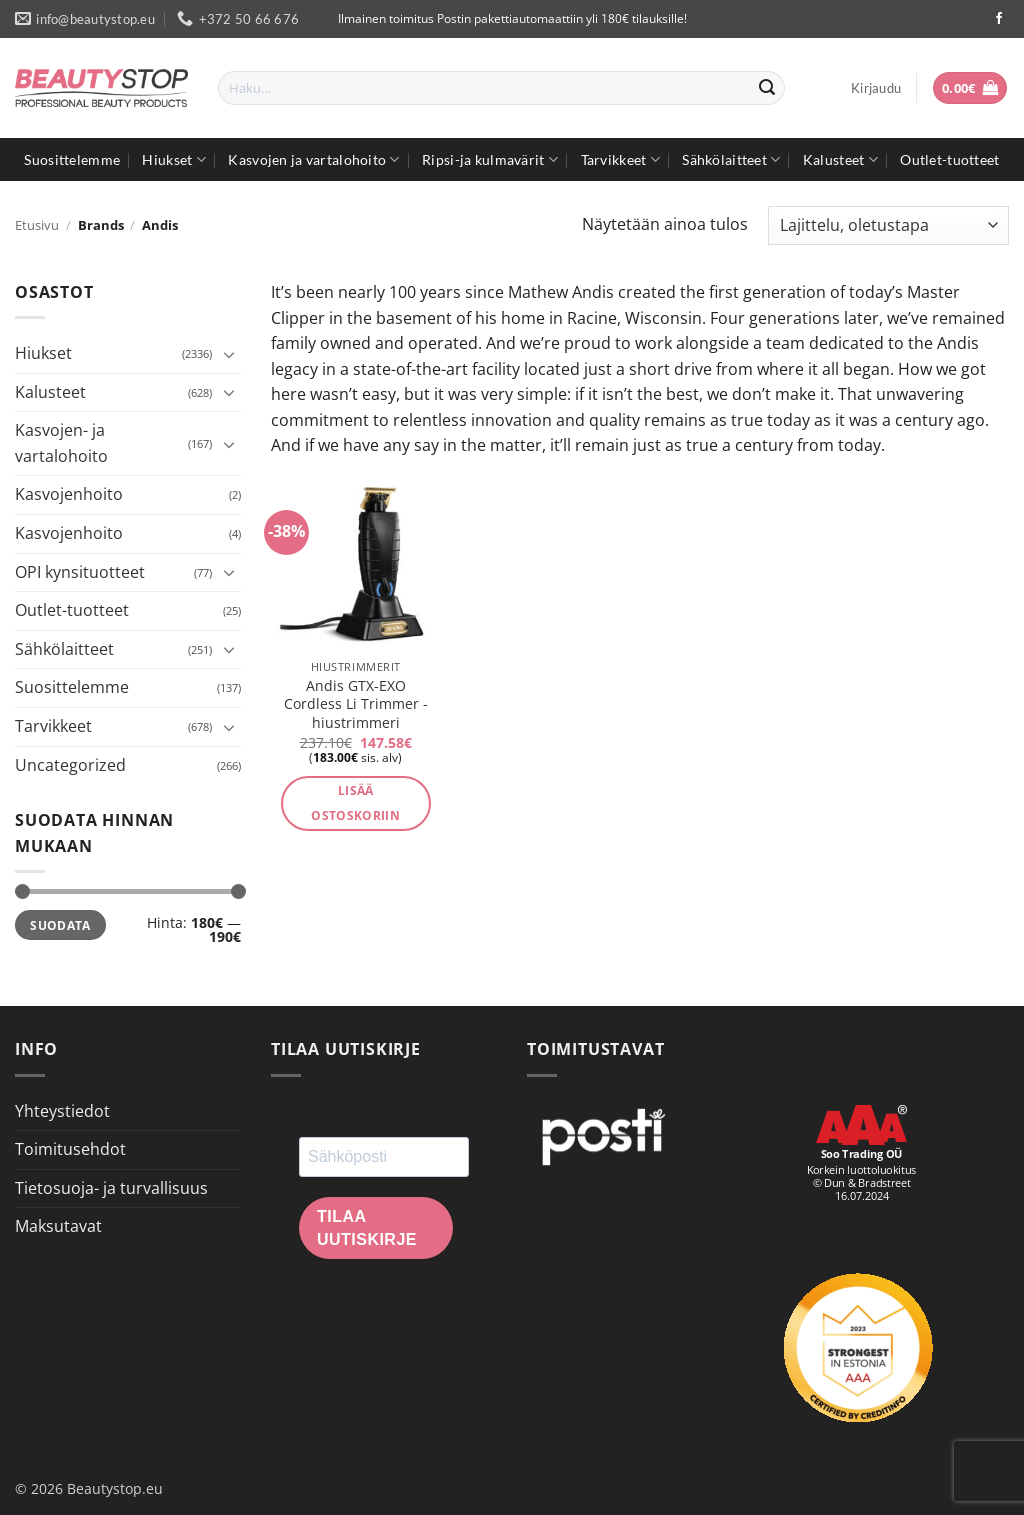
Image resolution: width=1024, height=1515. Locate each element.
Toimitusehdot (70, 1149)
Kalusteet (840, 159)
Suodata (60, 925)
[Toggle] (229, 354)
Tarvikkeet (620, 159)
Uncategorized (70, 765)
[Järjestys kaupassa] (888, 225)
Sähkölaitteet (731, 159)
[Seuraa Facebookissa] (999, 19)
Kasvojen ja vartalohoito (313, 159)
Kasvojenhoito (69, 494)
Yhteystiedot (62, 1111)
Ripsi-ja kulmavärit (490, 159)
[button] (876, 88)
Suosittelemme (72, 159)
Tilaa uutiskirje (367, 1228)
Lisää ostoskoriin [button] (355, 803)
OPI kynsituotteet (80, 572)
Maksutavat (58, 1226)
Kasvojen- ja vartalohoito (61, 443)
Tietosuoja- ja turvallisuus (111, 1188)
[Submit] (767, 88)
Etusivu (37, 225)
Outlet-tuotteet (949, 159)
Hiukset (174, 159)
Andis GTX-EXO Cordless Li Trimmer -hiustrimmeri (356, 704)
